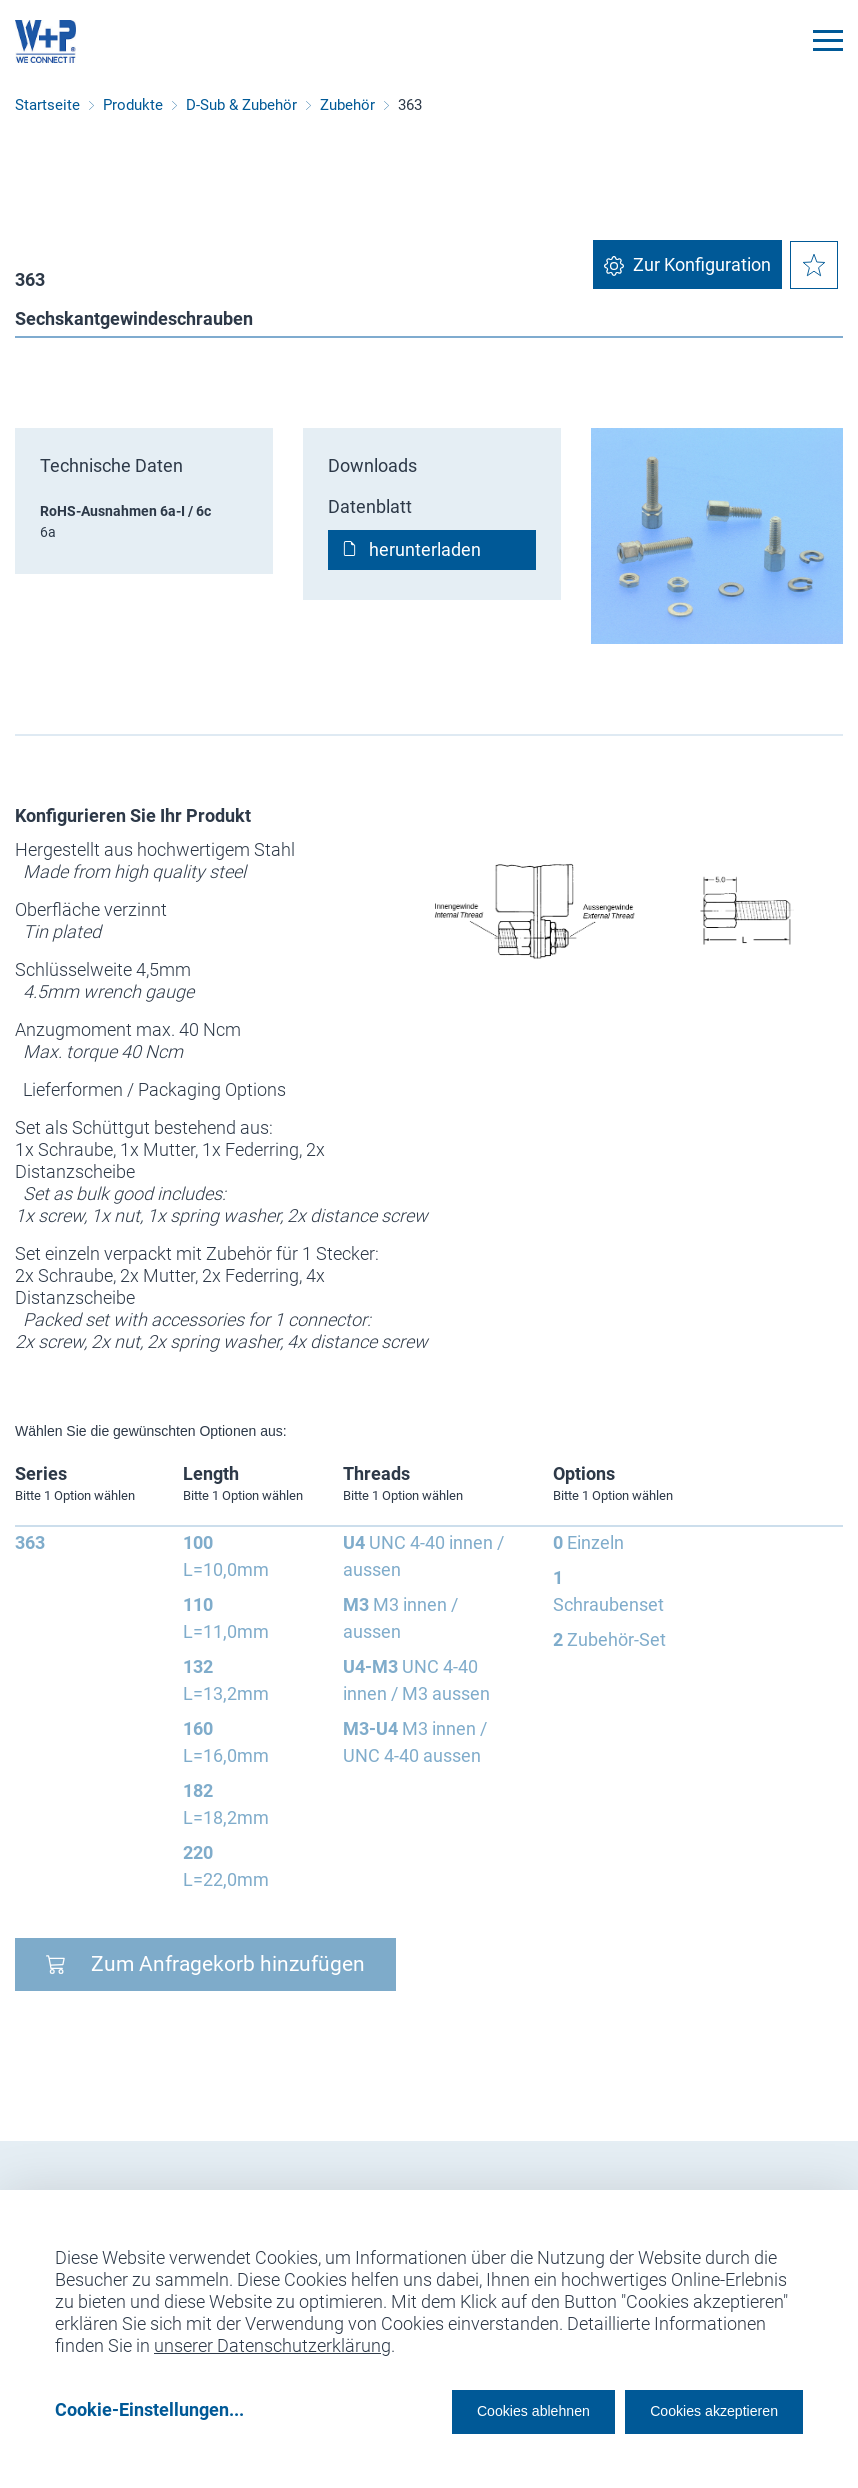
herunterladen (425, 549)
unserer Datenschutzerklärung (272, 2338)
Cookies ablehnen (473, 2409)
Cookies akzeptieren (696, 2409)
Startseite (47, 105)
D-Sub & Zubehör (241, 105)
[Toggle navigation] (828, 40)
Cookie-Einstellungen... (149, 2409)
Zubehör (347, 105)
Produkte (133, 105)
